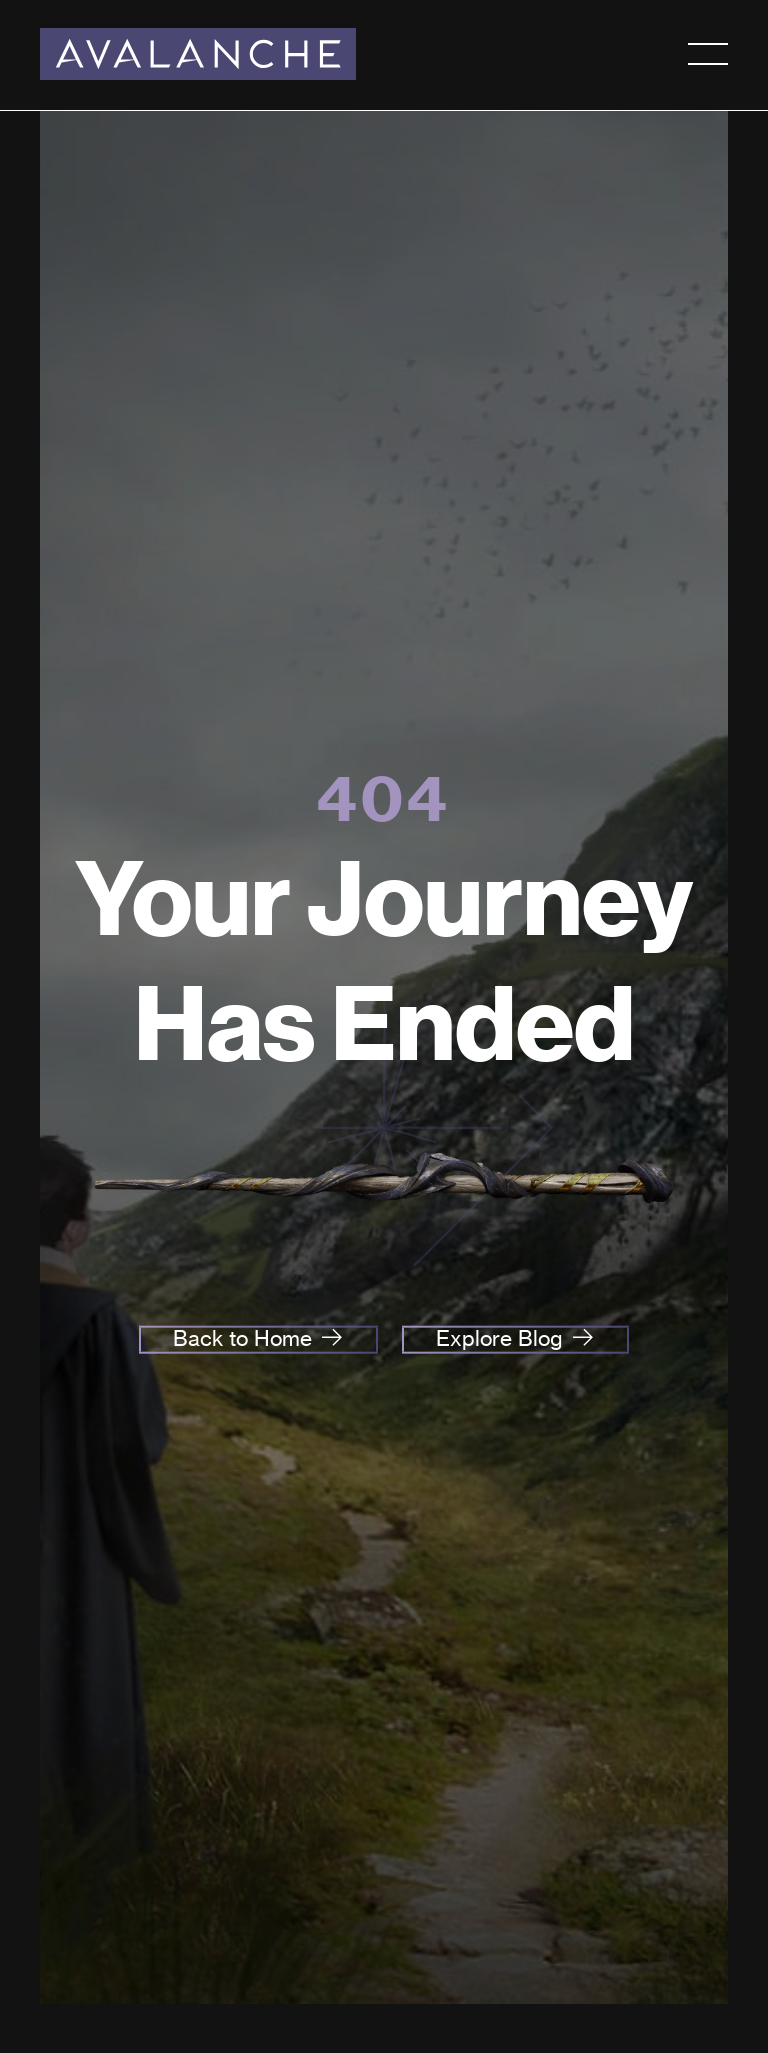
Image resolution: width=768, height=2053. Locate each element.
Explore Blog (499, 1338)
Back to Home (242, 1338)
